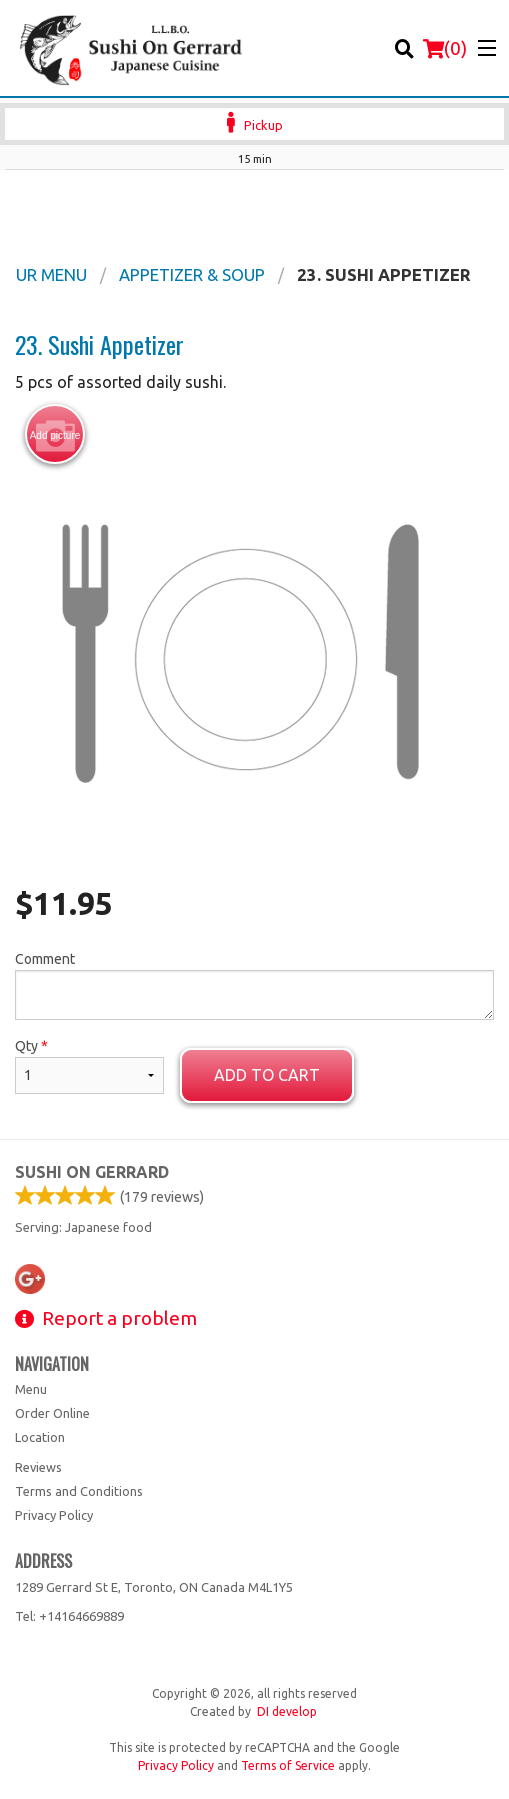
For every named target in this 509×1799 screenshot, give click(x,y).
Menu (31, 1389)
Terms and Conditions (79, 1491)
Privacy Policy (54, 1515)
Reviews (38, 1467)
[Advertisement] (254, 210)
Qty (89, 1066)
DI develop (287, 1711)
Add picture (55, 435)
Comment (254, 985)
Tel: (69, 1616)
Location (40, 1437)
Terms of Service (288, 1765)
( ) (445, 48)
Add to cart (267, 1075)
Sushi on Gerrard (92, 1172)
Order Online (52, 1413)
